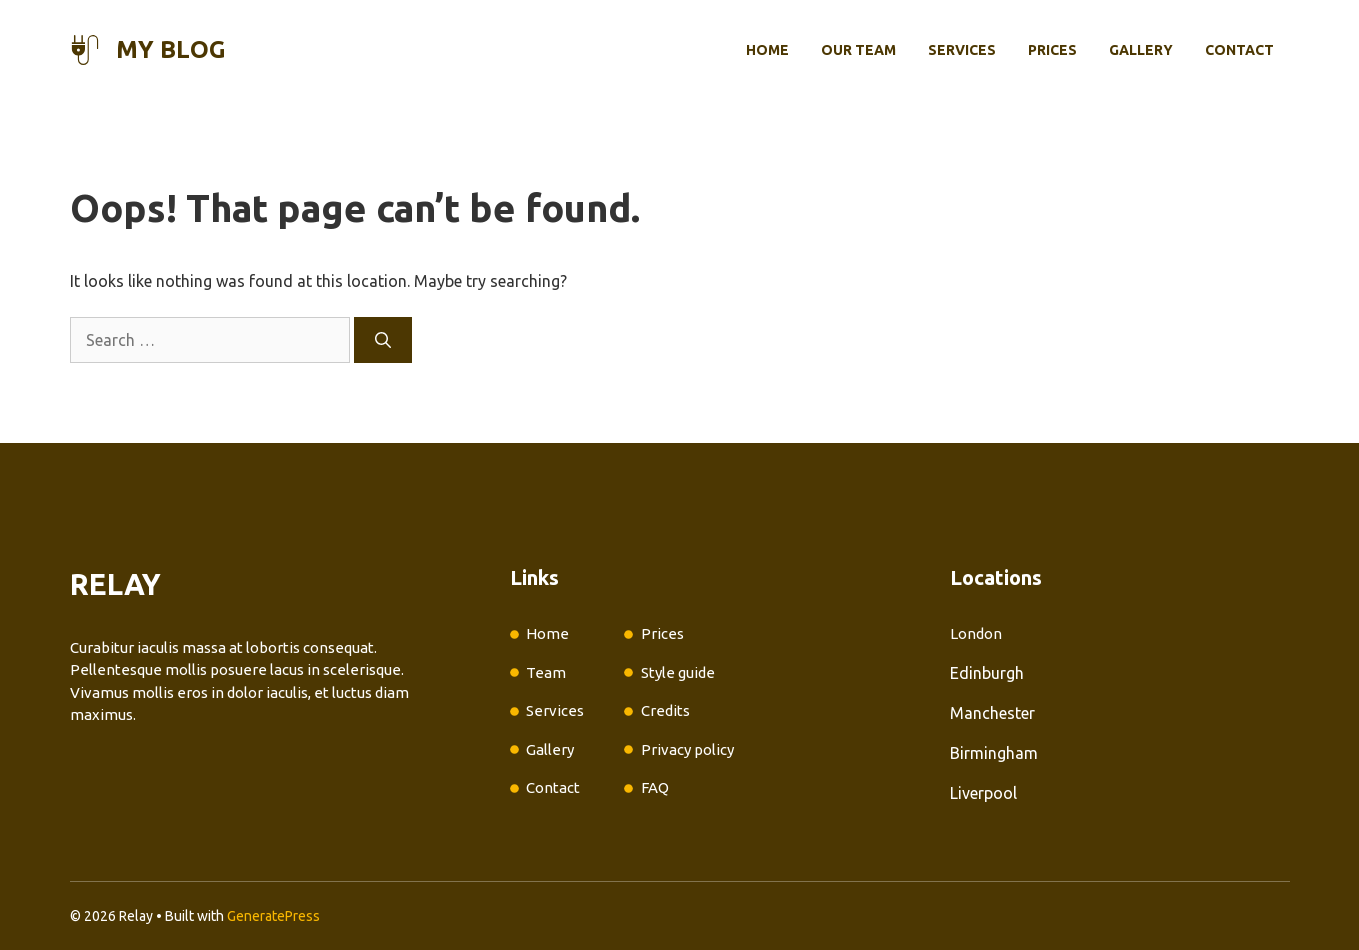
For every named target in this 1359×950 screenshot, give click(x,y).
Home (767, 50)
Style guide (678, 672)
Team (546, 672)
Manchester (992, 713)
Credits (665, 710)
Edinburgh (987, 673)
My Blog (171, 49)
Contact (1239, 50)
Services (962, 50)
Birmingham (994, 753)
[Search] (383, 340)
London (976, 633)
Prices (1052, 50)
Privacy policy (687, 749)
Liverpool (983, 793)
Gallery (1141, 50)
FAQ (655, 787)
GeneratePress (273, 916)
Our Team (858, 50)
